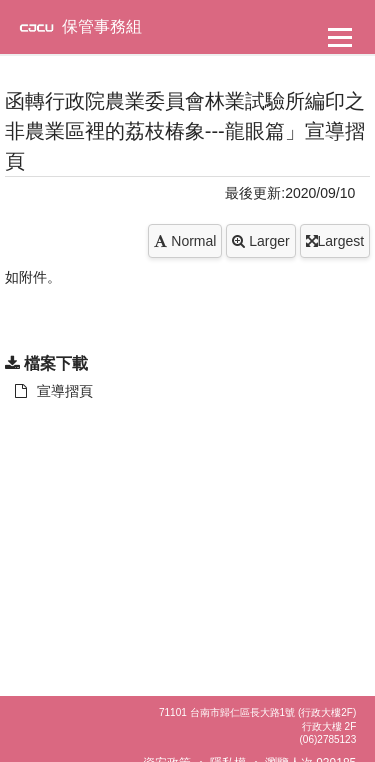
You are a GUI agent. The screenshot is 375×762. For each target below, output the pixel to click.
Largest (335, 241)
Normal (185, 241)
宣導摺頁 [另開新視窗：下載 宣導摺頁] (54, 391)
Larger (260, 241)
